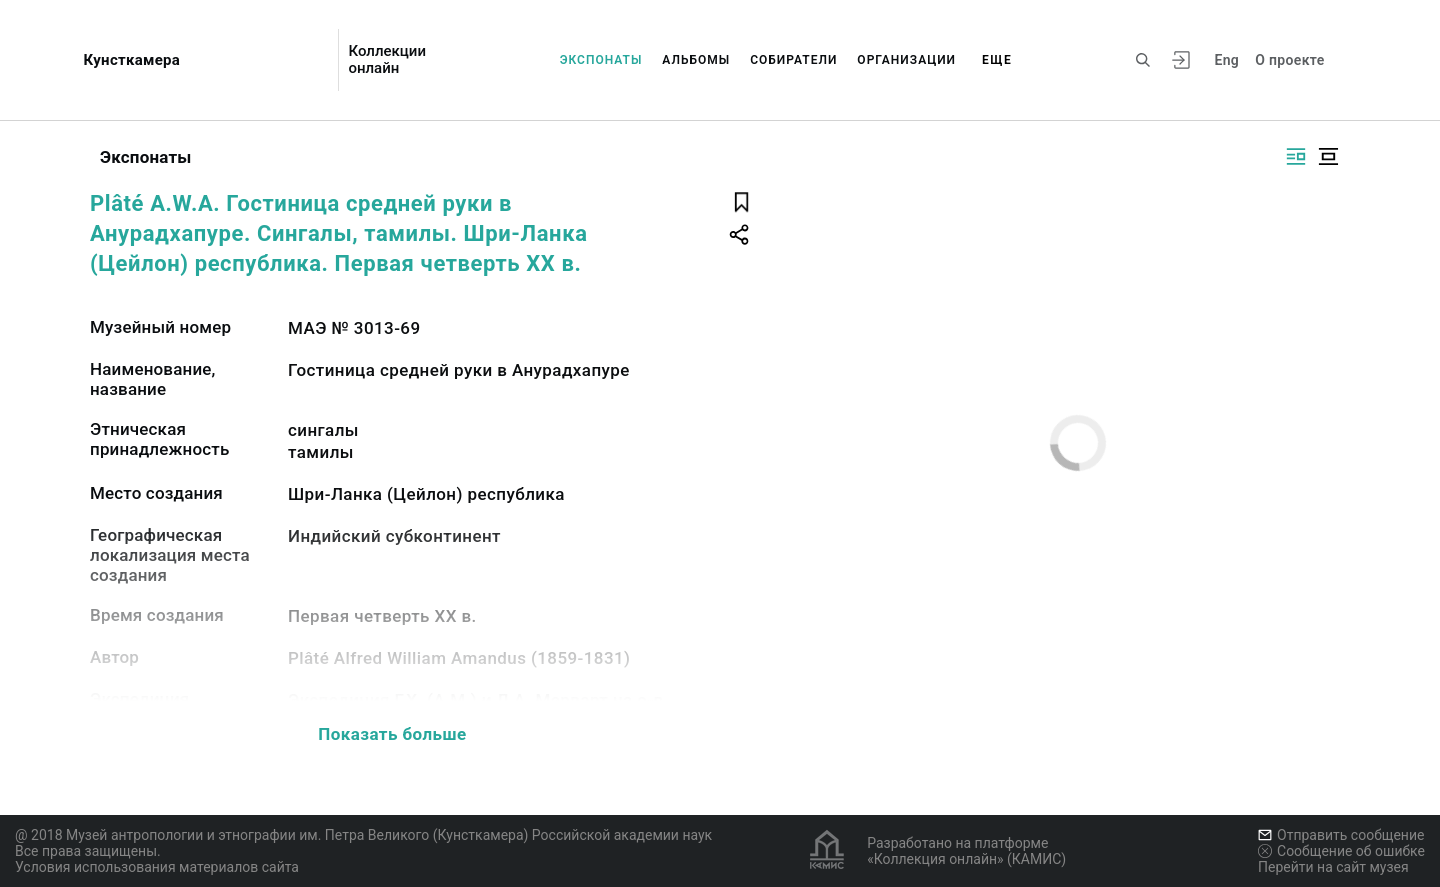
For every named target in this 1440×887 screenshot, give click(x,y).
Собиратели (793, 60)
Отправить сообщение (1341, 835)
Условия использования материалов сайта (157, 867)
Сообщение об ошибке (1341, 851)
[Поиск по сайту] (1143, 60)
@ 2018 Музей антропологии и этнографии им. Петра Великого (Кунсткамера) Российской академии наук (363, 835)
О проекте (1289, 60)
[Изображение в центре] (1328, 156)
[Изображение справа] (1296, 156)
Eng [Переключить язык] (1226, 60)
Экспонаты (601, 60)
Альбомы (696, 60)
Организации (906, 60)
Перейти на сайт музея (1333, 867)
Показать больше (392, 734)
